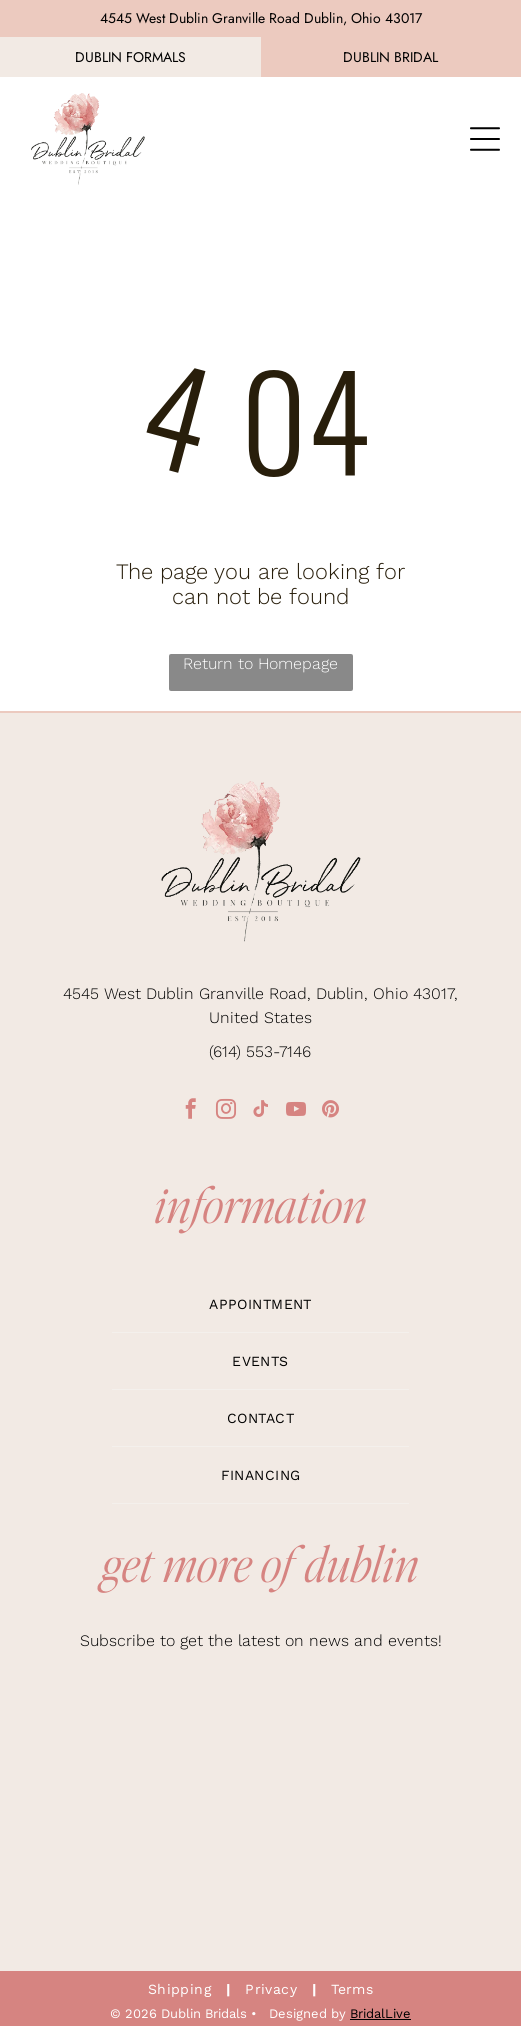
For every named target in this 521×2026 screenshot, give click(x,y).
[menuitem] (261, 1304)
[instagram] (226, 1111)
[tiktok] (261, 1111)
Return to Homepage (260, 663)
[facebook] (191, 1111)
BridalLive (380, 2013)
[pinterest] (331, 1111)
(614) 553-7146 (260, 1051)
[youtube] (296, 1111)
